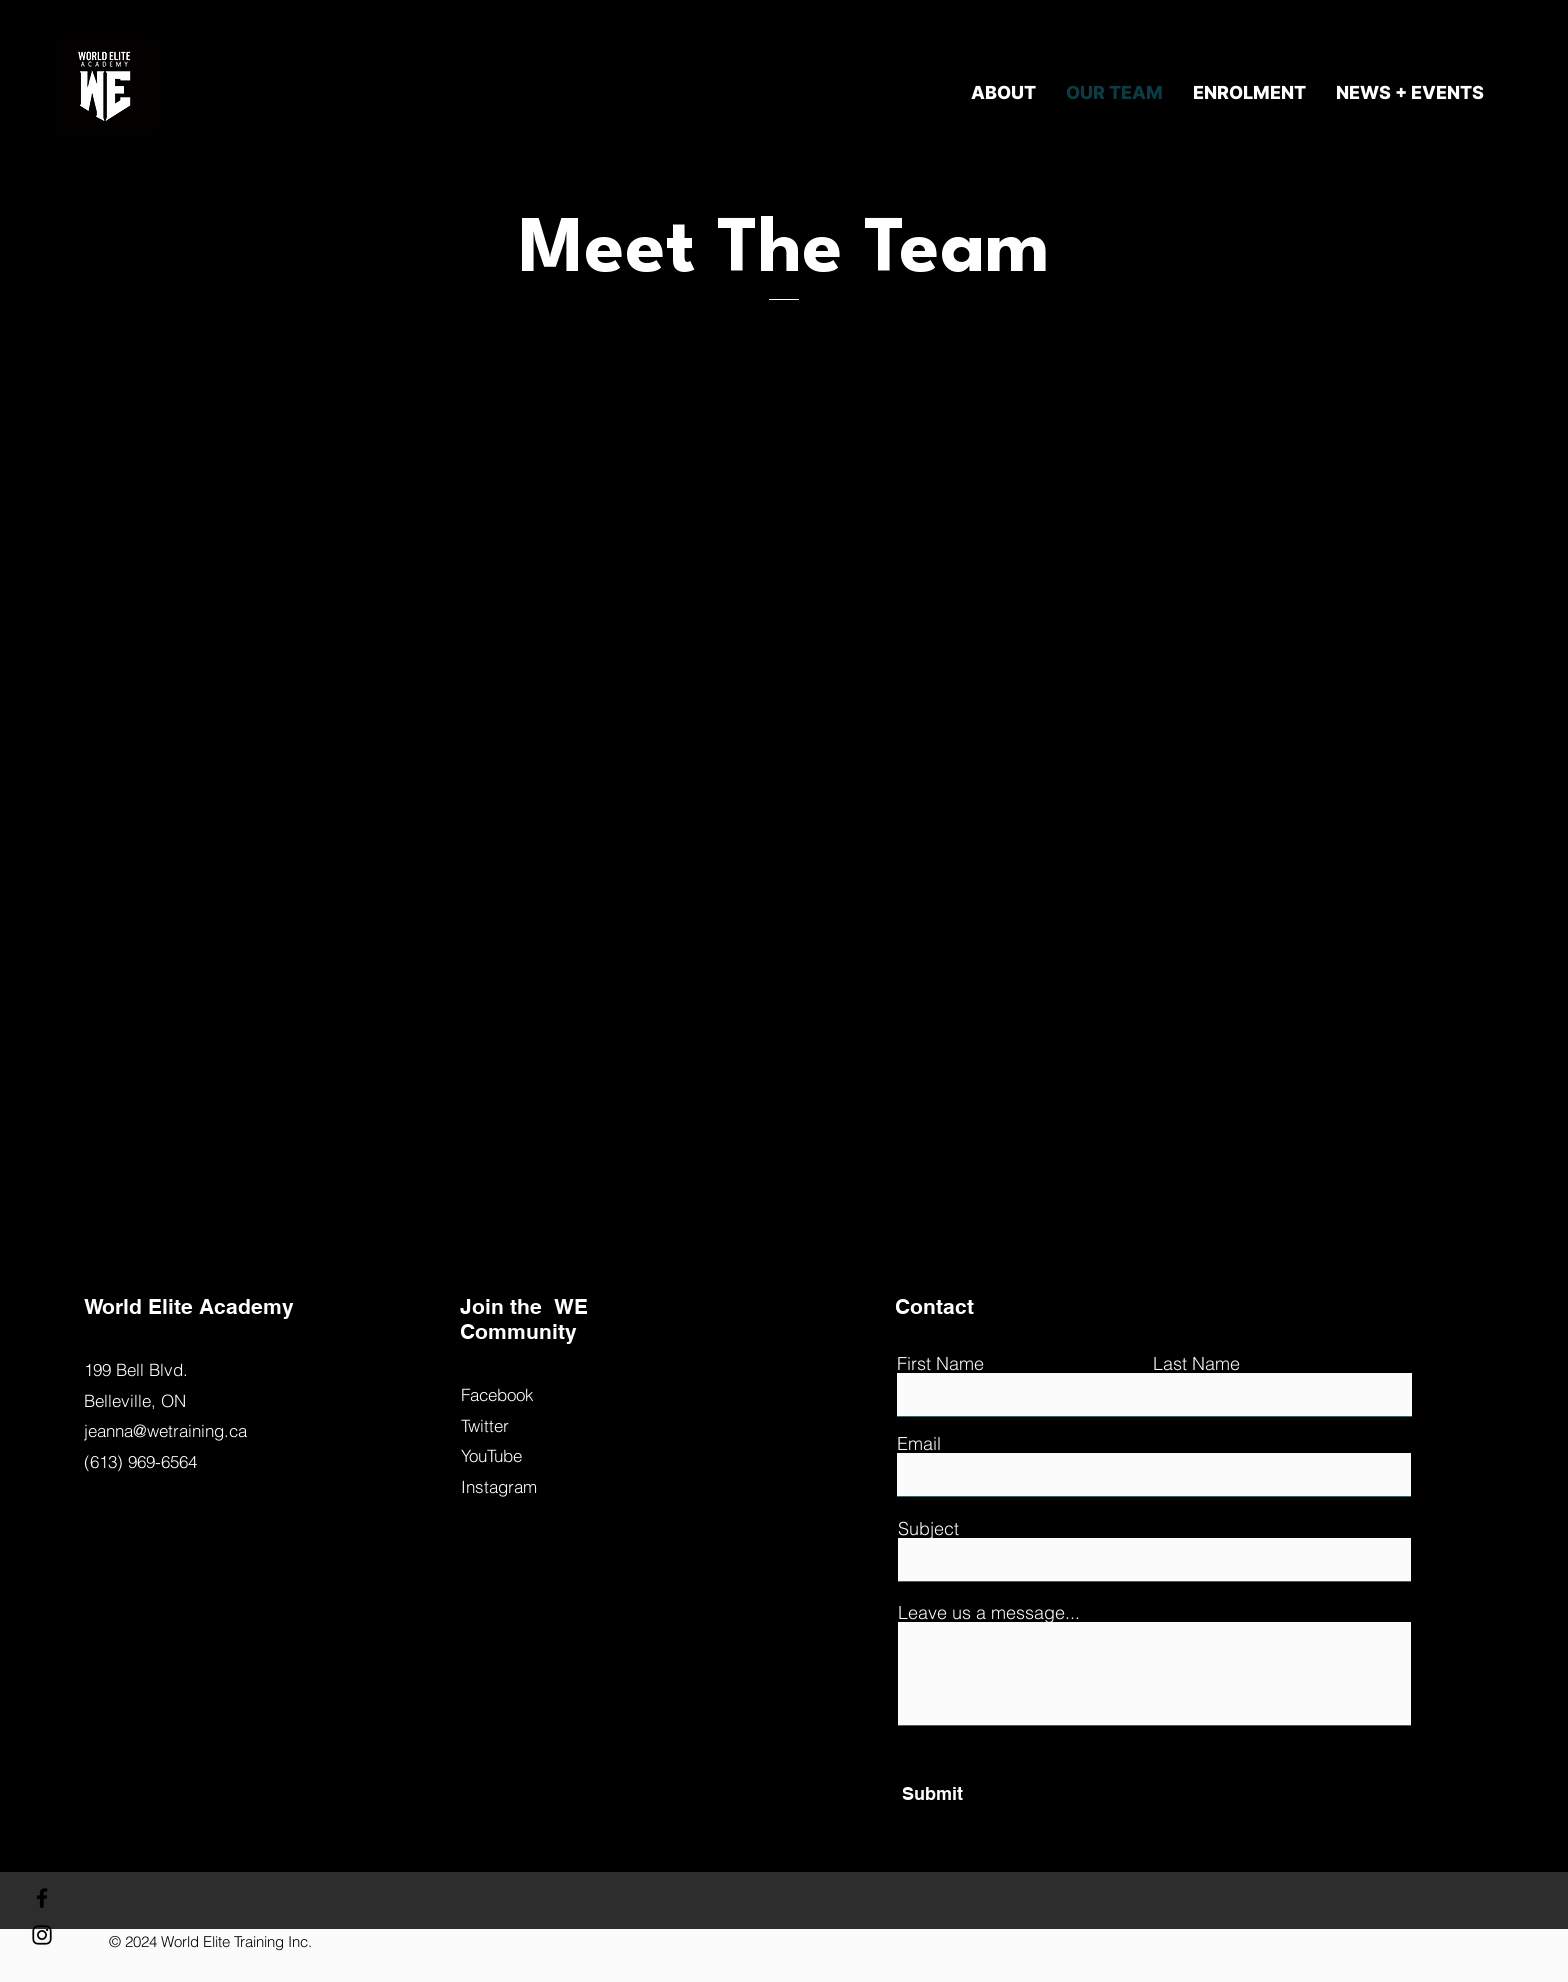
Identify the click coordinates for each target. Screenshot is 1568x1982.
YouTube (491, 1455)
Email (919, 1444)
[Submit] (993, 1794)
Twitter (485, 1425)
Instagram (499, 1486)
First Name (940, 1364)
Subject (928, 1529)
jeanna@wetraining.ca (165, 1430)
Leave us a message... (989, 1613)
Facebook (497, 1394)
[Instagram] (42, 1935)
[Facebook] (42, 1898)
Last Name (1196, 1364)
